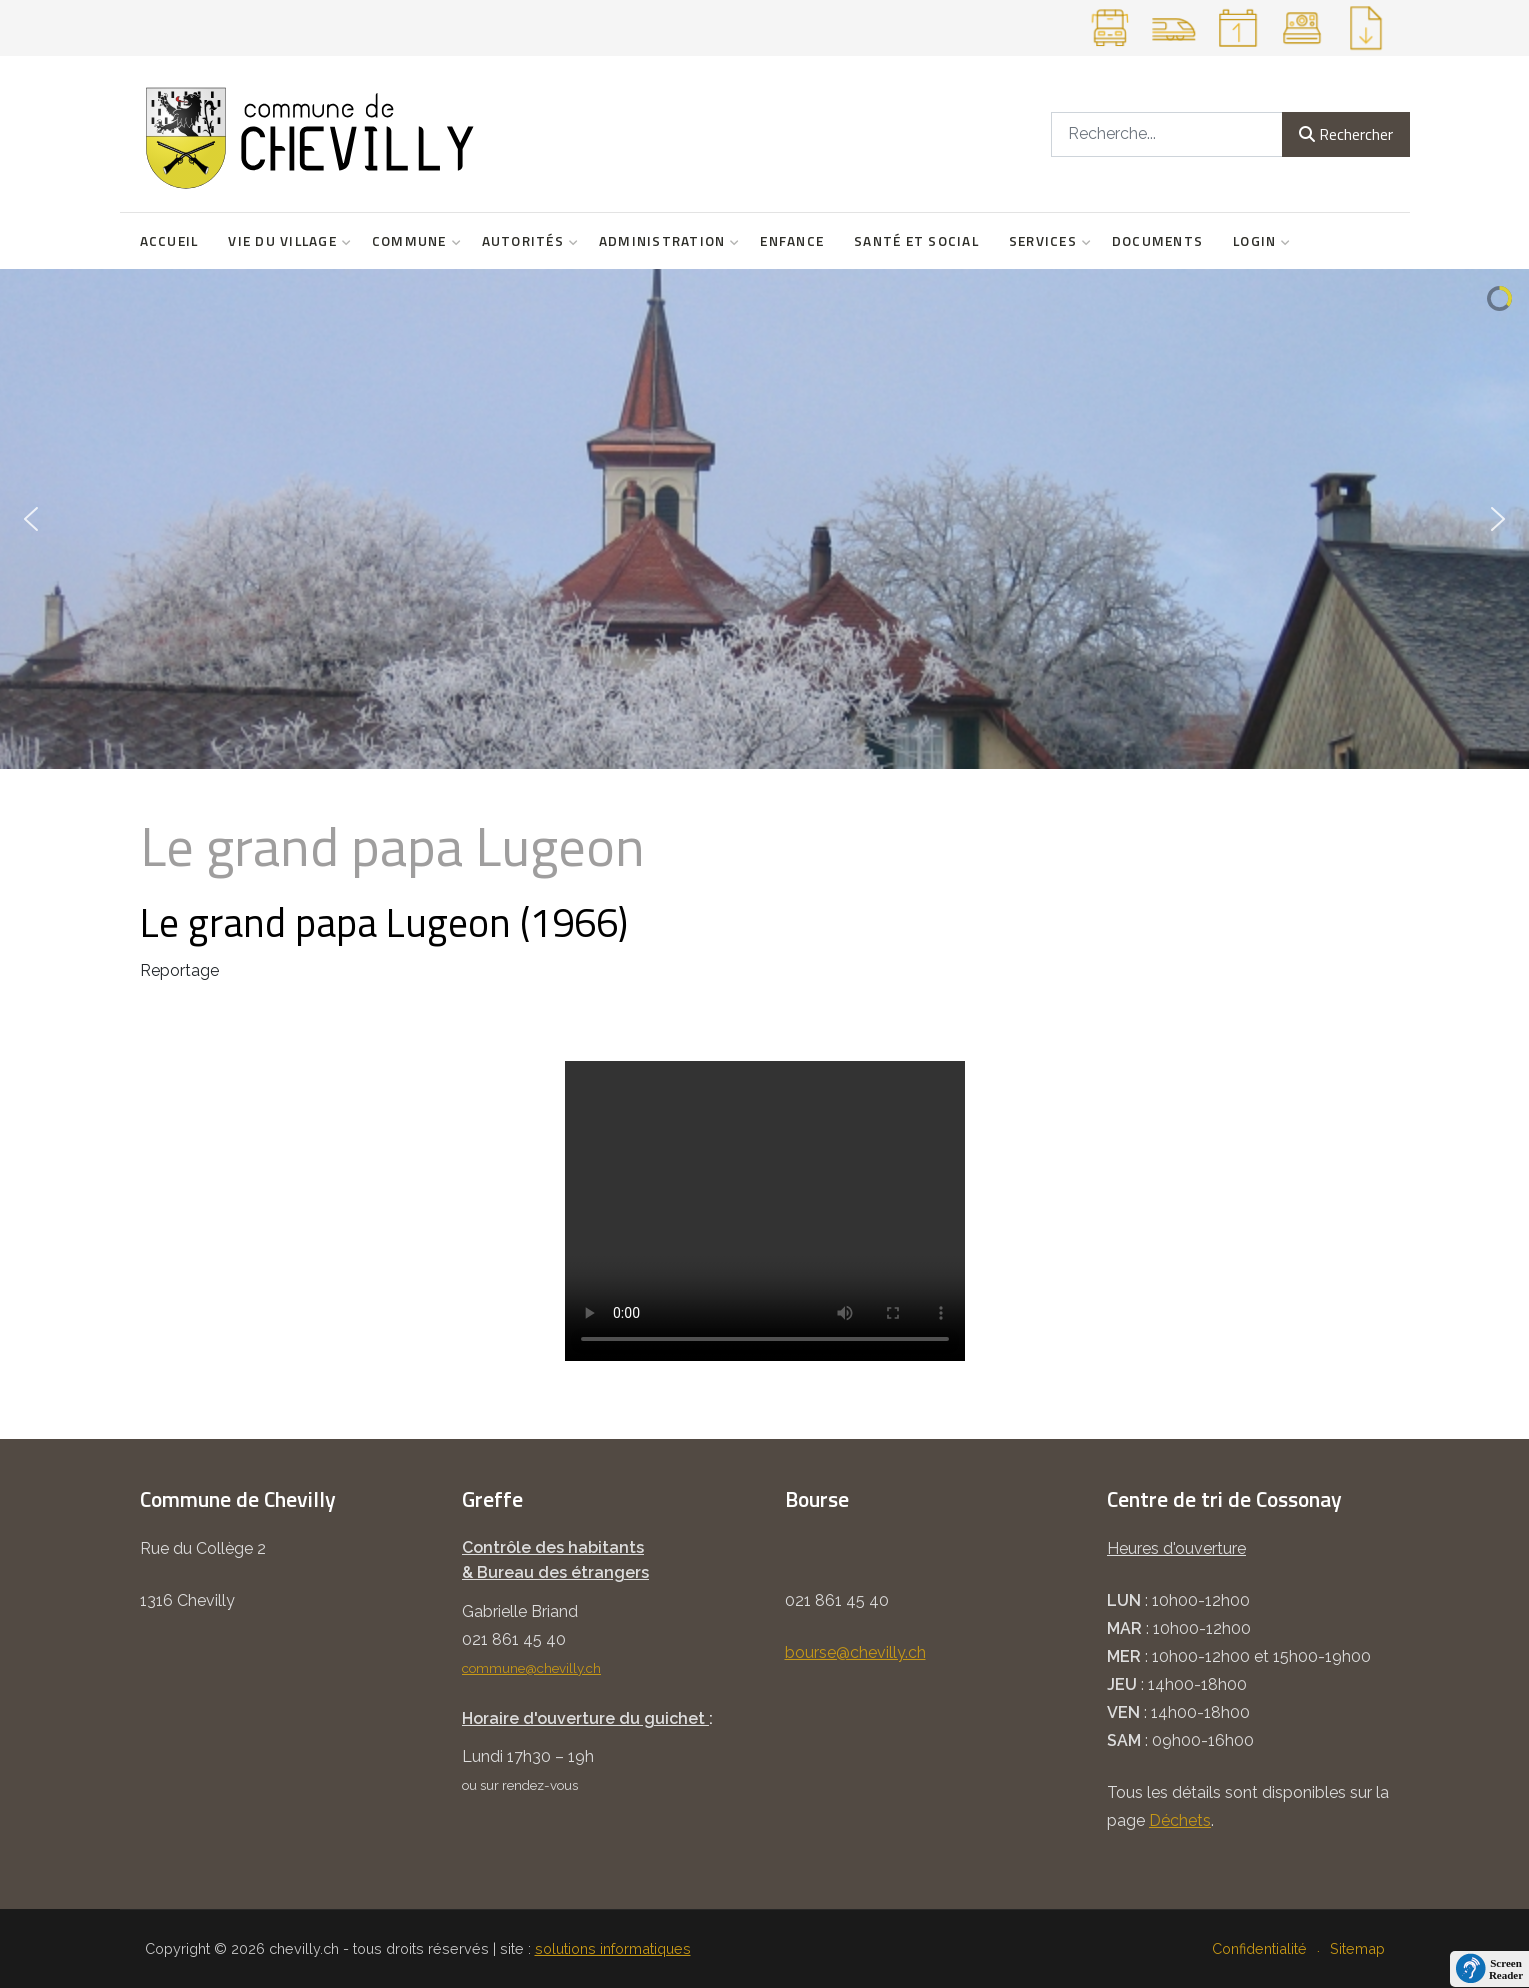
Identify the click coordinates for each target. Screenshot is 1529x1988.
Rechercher (1345, 134)
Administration (665, 241)
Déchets (1180, 1820)
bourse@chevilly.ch (855, 1652)
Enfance (792, 241)
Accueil (169, 241)
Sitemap (1357, 1948)
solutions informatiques (613, 1948)
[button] (31, 519)
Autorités (525, 241)
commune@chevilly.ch (531, 1668)
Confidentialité (1259, 1948)
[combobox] (1167, 134)
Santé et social (916, 241)
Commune (412, 241)
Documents (1157, 241)
